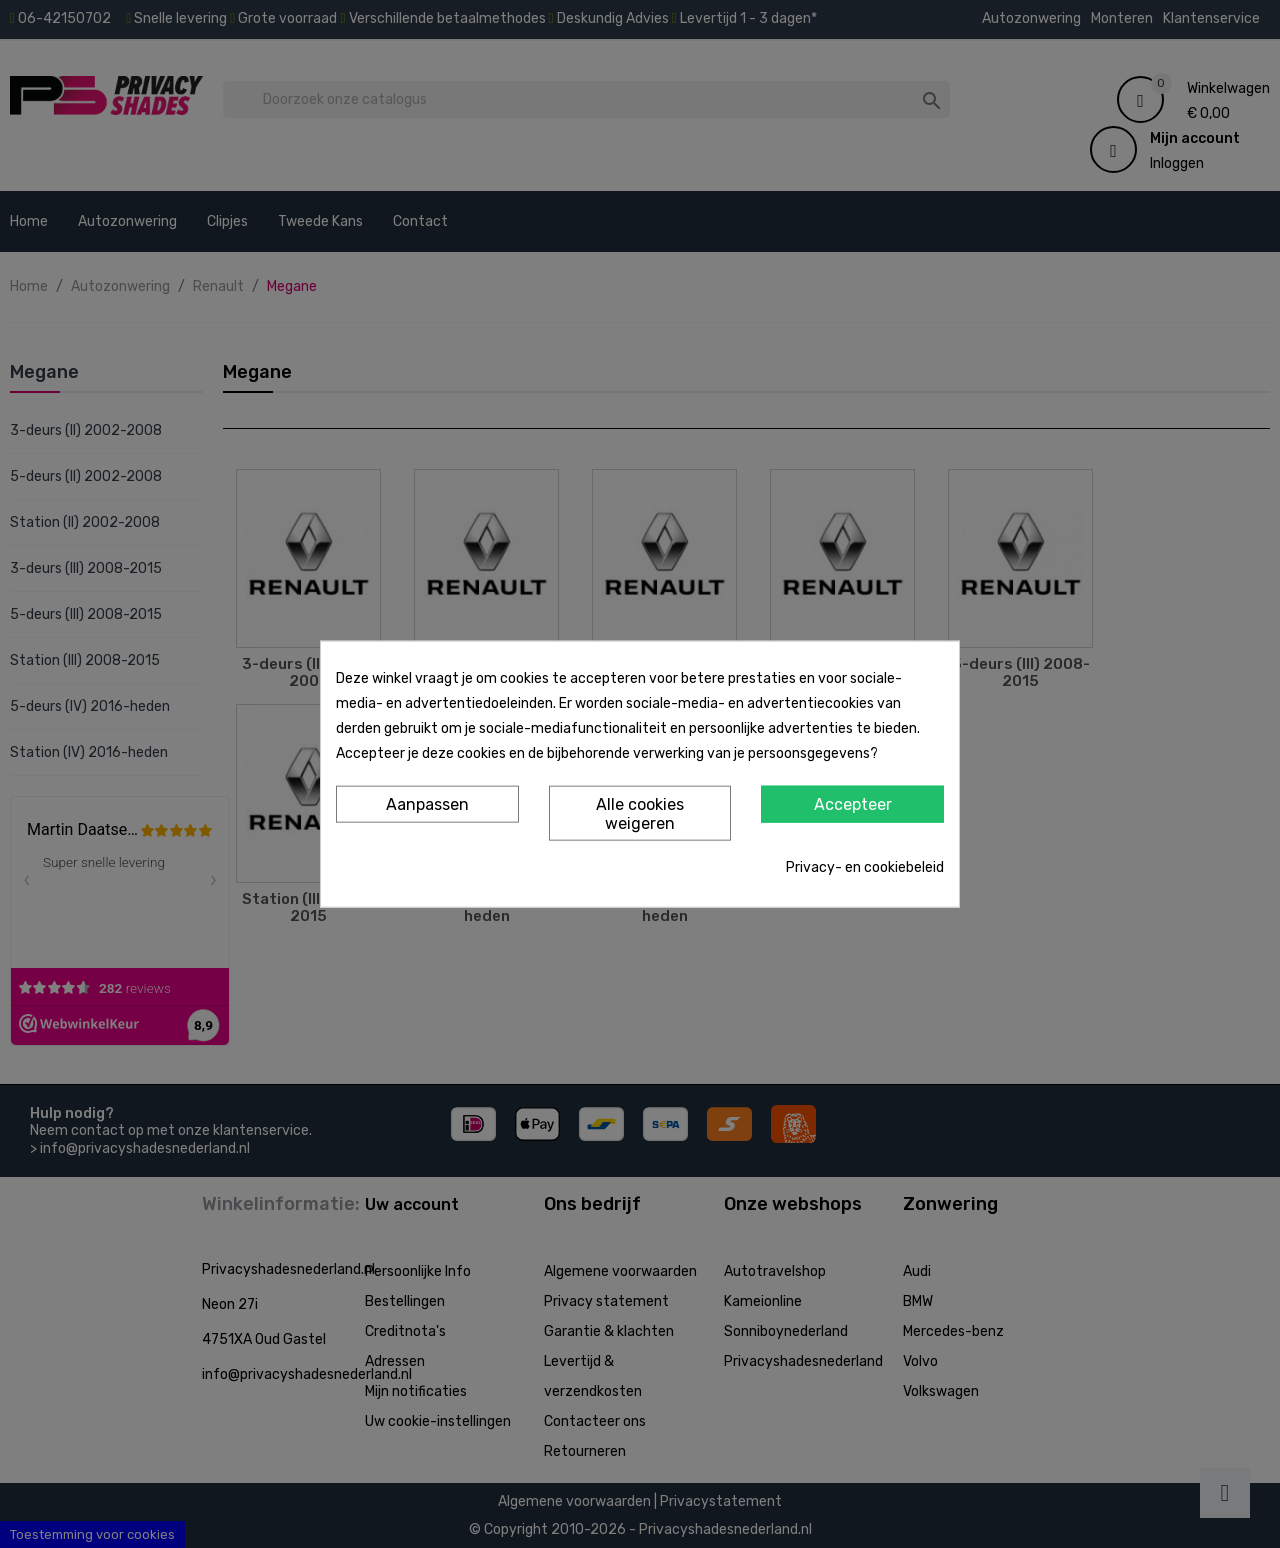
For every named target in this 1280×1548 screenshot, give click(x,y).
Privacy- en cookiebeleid (865, 867)
